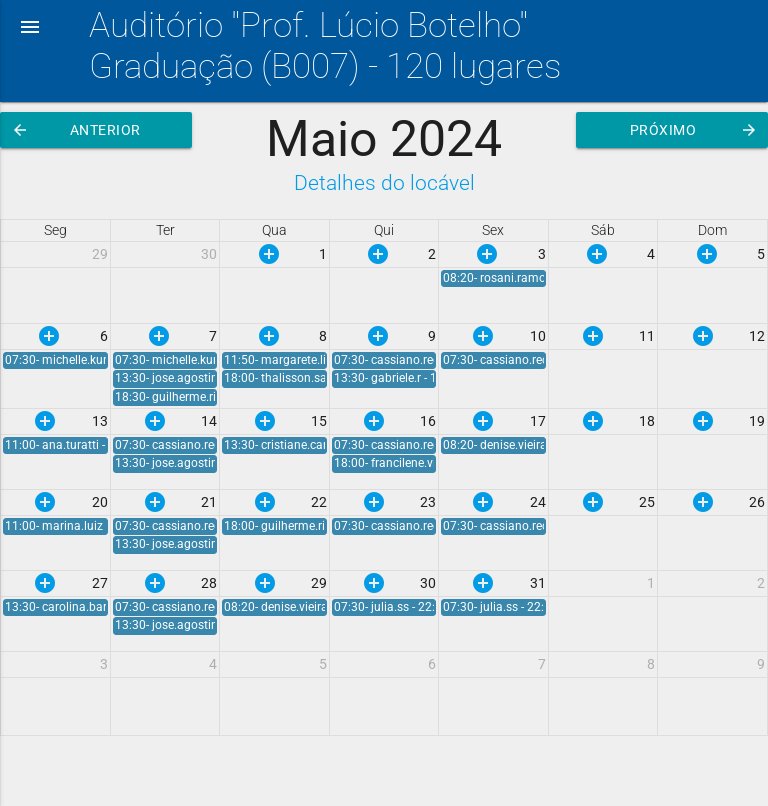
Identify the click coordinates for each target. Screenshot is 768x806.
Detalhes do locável (384, 182)
